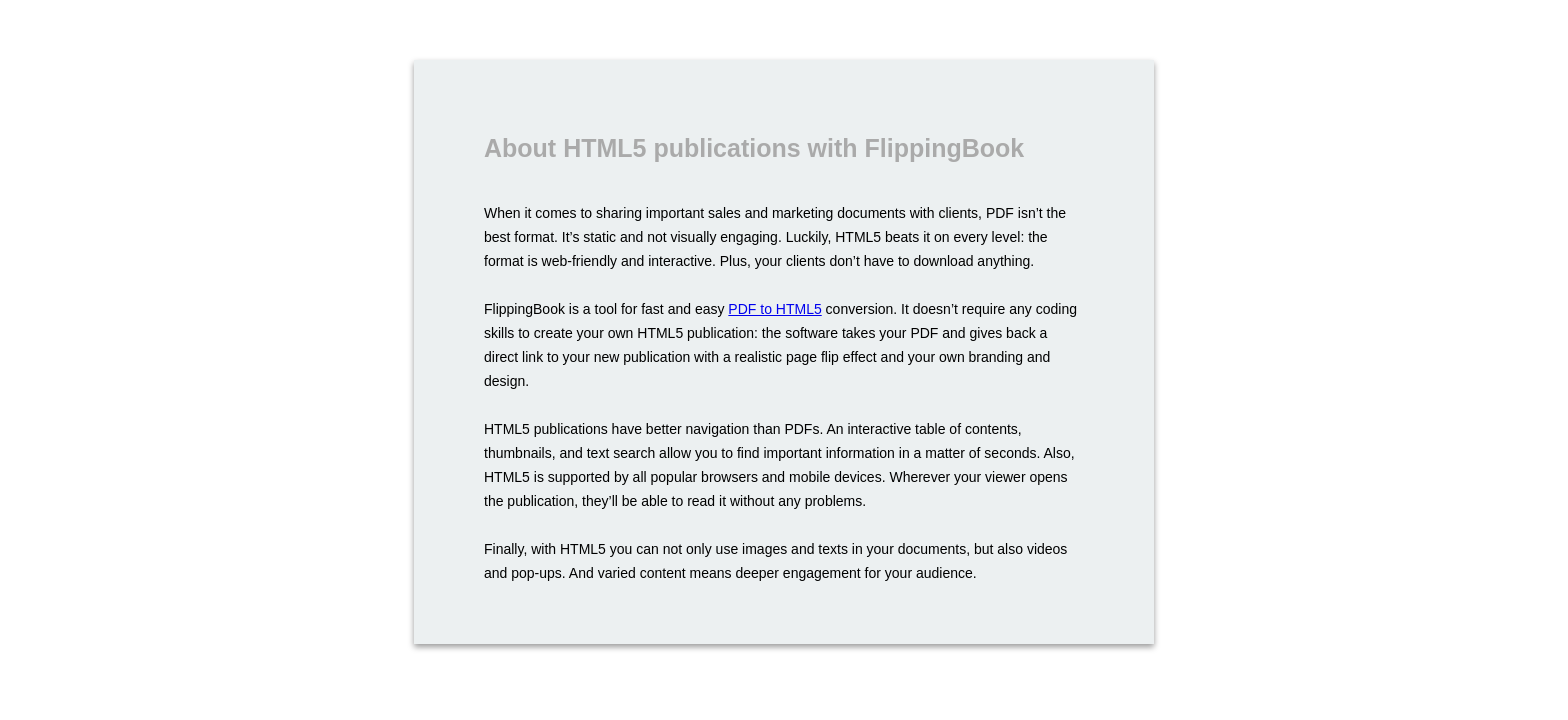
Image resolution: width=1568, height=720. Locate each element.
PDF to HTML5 (774, 309)
